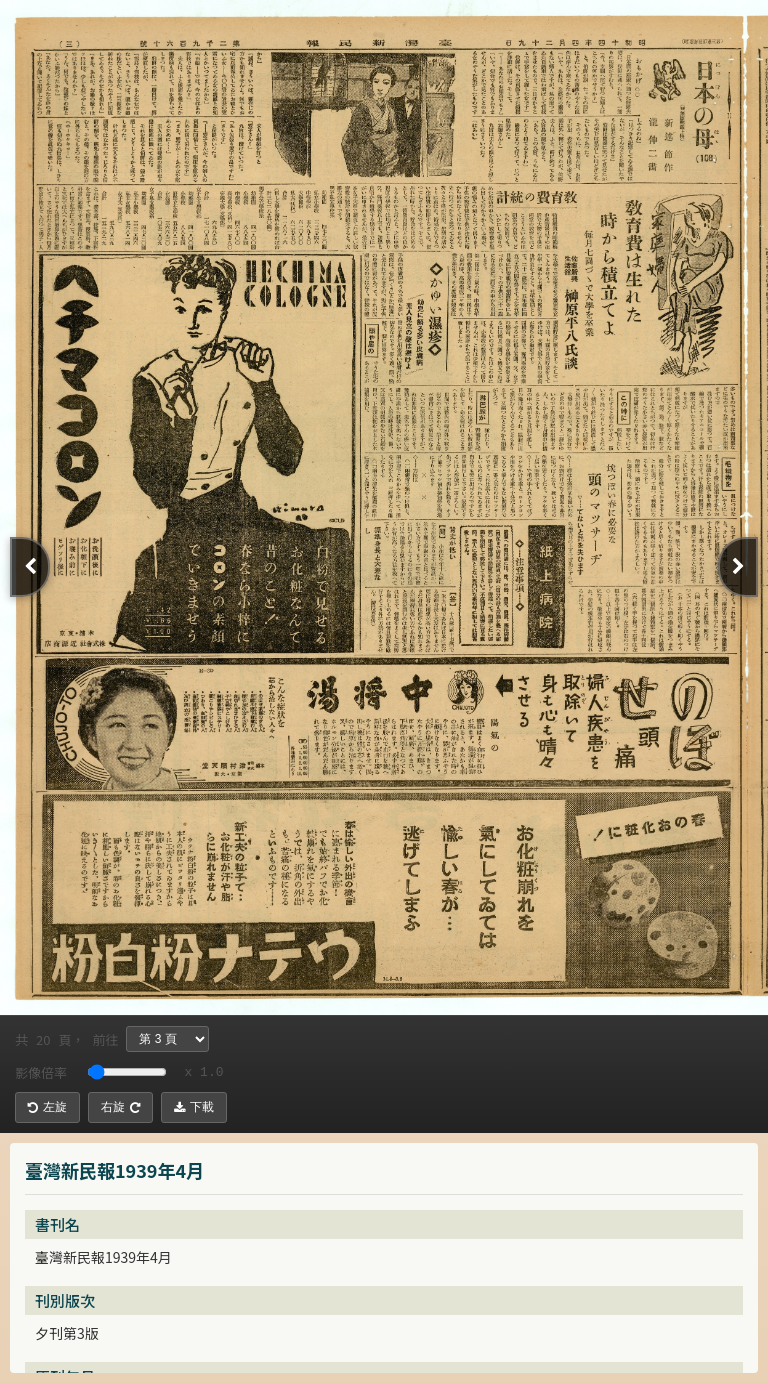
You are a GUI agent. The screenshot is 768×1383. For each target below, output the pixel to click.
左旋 (47, 1107)
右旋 (120, 1107)
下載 (194, 1107)
